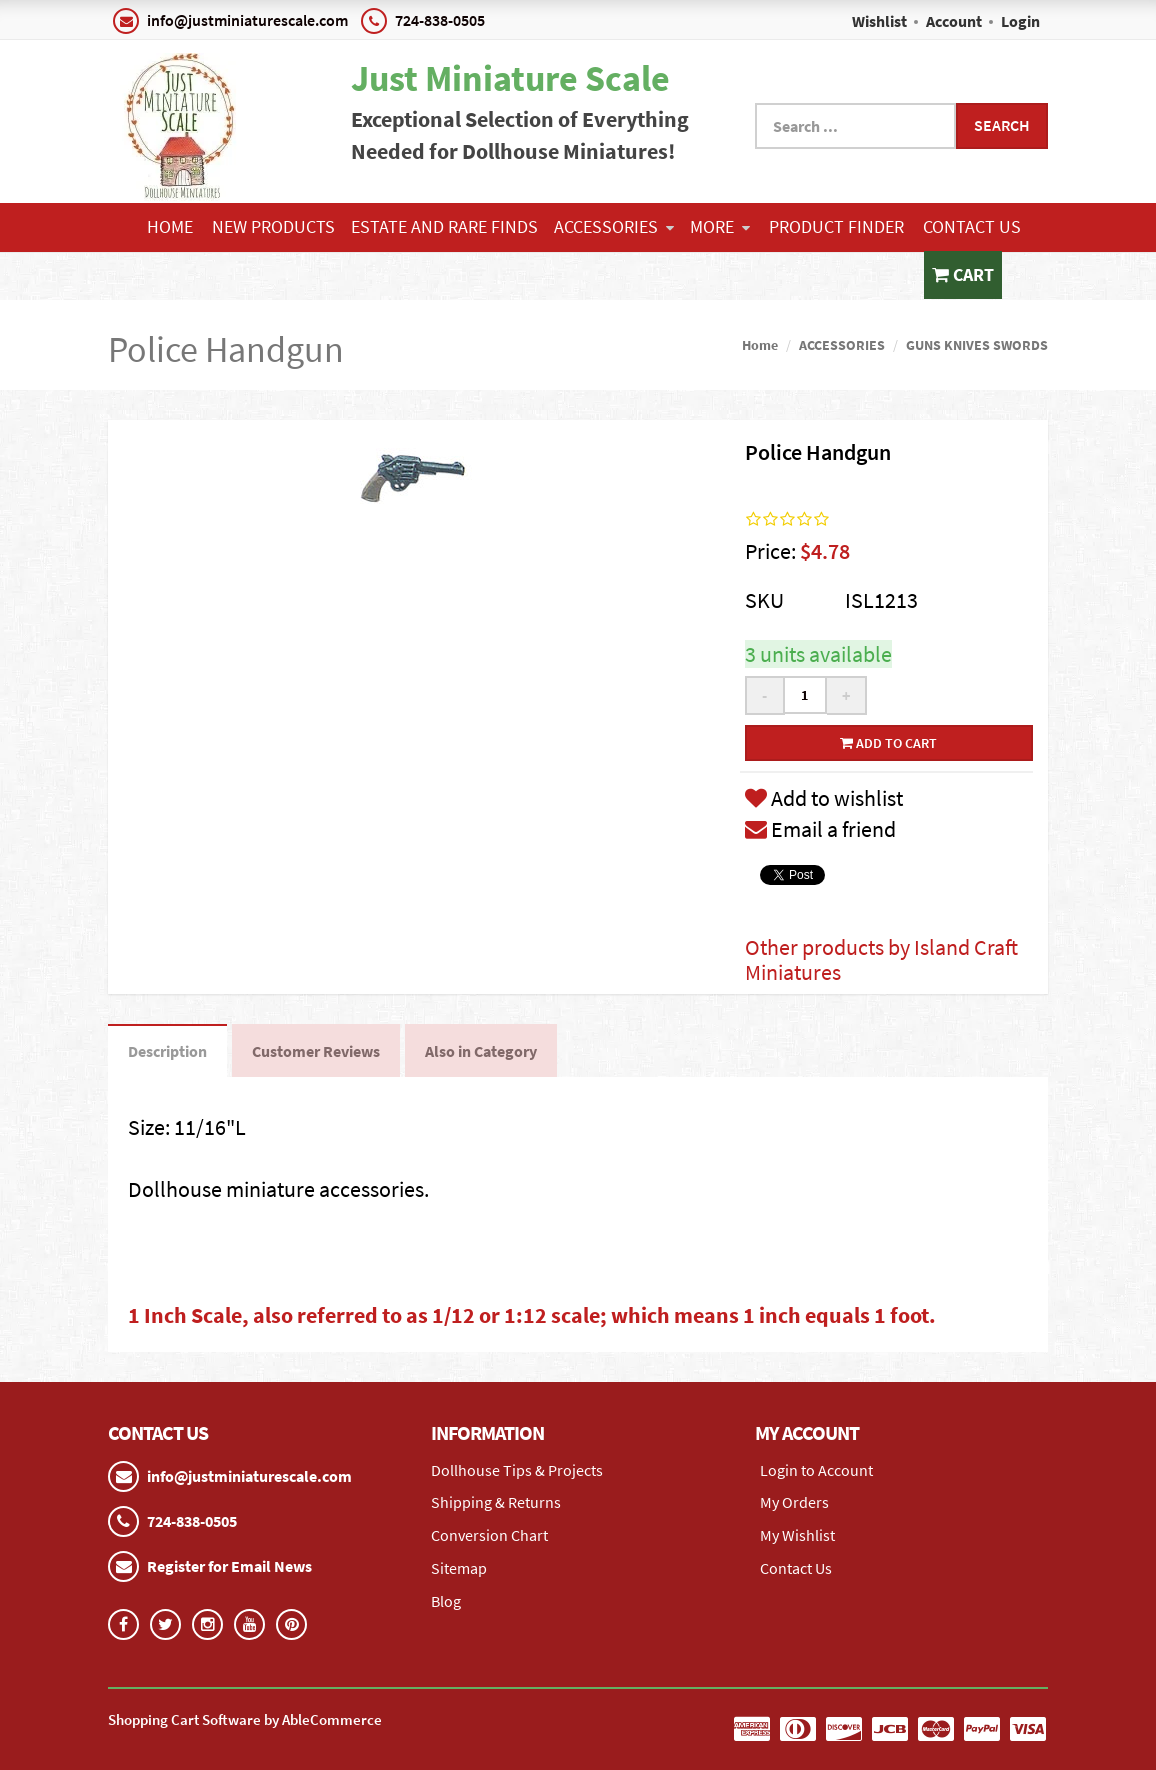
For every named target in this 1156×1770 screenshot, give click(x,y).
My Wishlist (797, 1535)
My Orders (794, 1502)
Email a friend (820, 829)
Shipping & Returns (496, 1502)
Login (1020, 21)
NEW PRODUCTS (273, 226)
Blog (446, 1601)
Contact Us (972, 226)
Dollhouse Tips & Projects (517, 1470)
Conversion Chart (489, 1535)
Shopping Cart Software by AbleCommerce (245, 1719)
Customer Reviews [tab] (316, 1051)
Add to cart (888, 743)
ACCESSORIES (614, 226)
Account (954, 21)
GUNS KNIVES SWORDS (977, 345)
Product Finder (836, 226)
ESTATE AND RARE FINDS (444, 226)
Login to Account (816, 1470)
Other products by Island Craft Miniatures (881, 959)
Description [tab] (167, 1051)
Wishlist (879, 21)
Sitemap (459, 1568)
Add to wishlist (824, 798)
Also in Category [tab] (481, 1051)
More (720, 226)
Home (170, 226)
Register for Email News (229, 1566)
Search (1002, 125)
